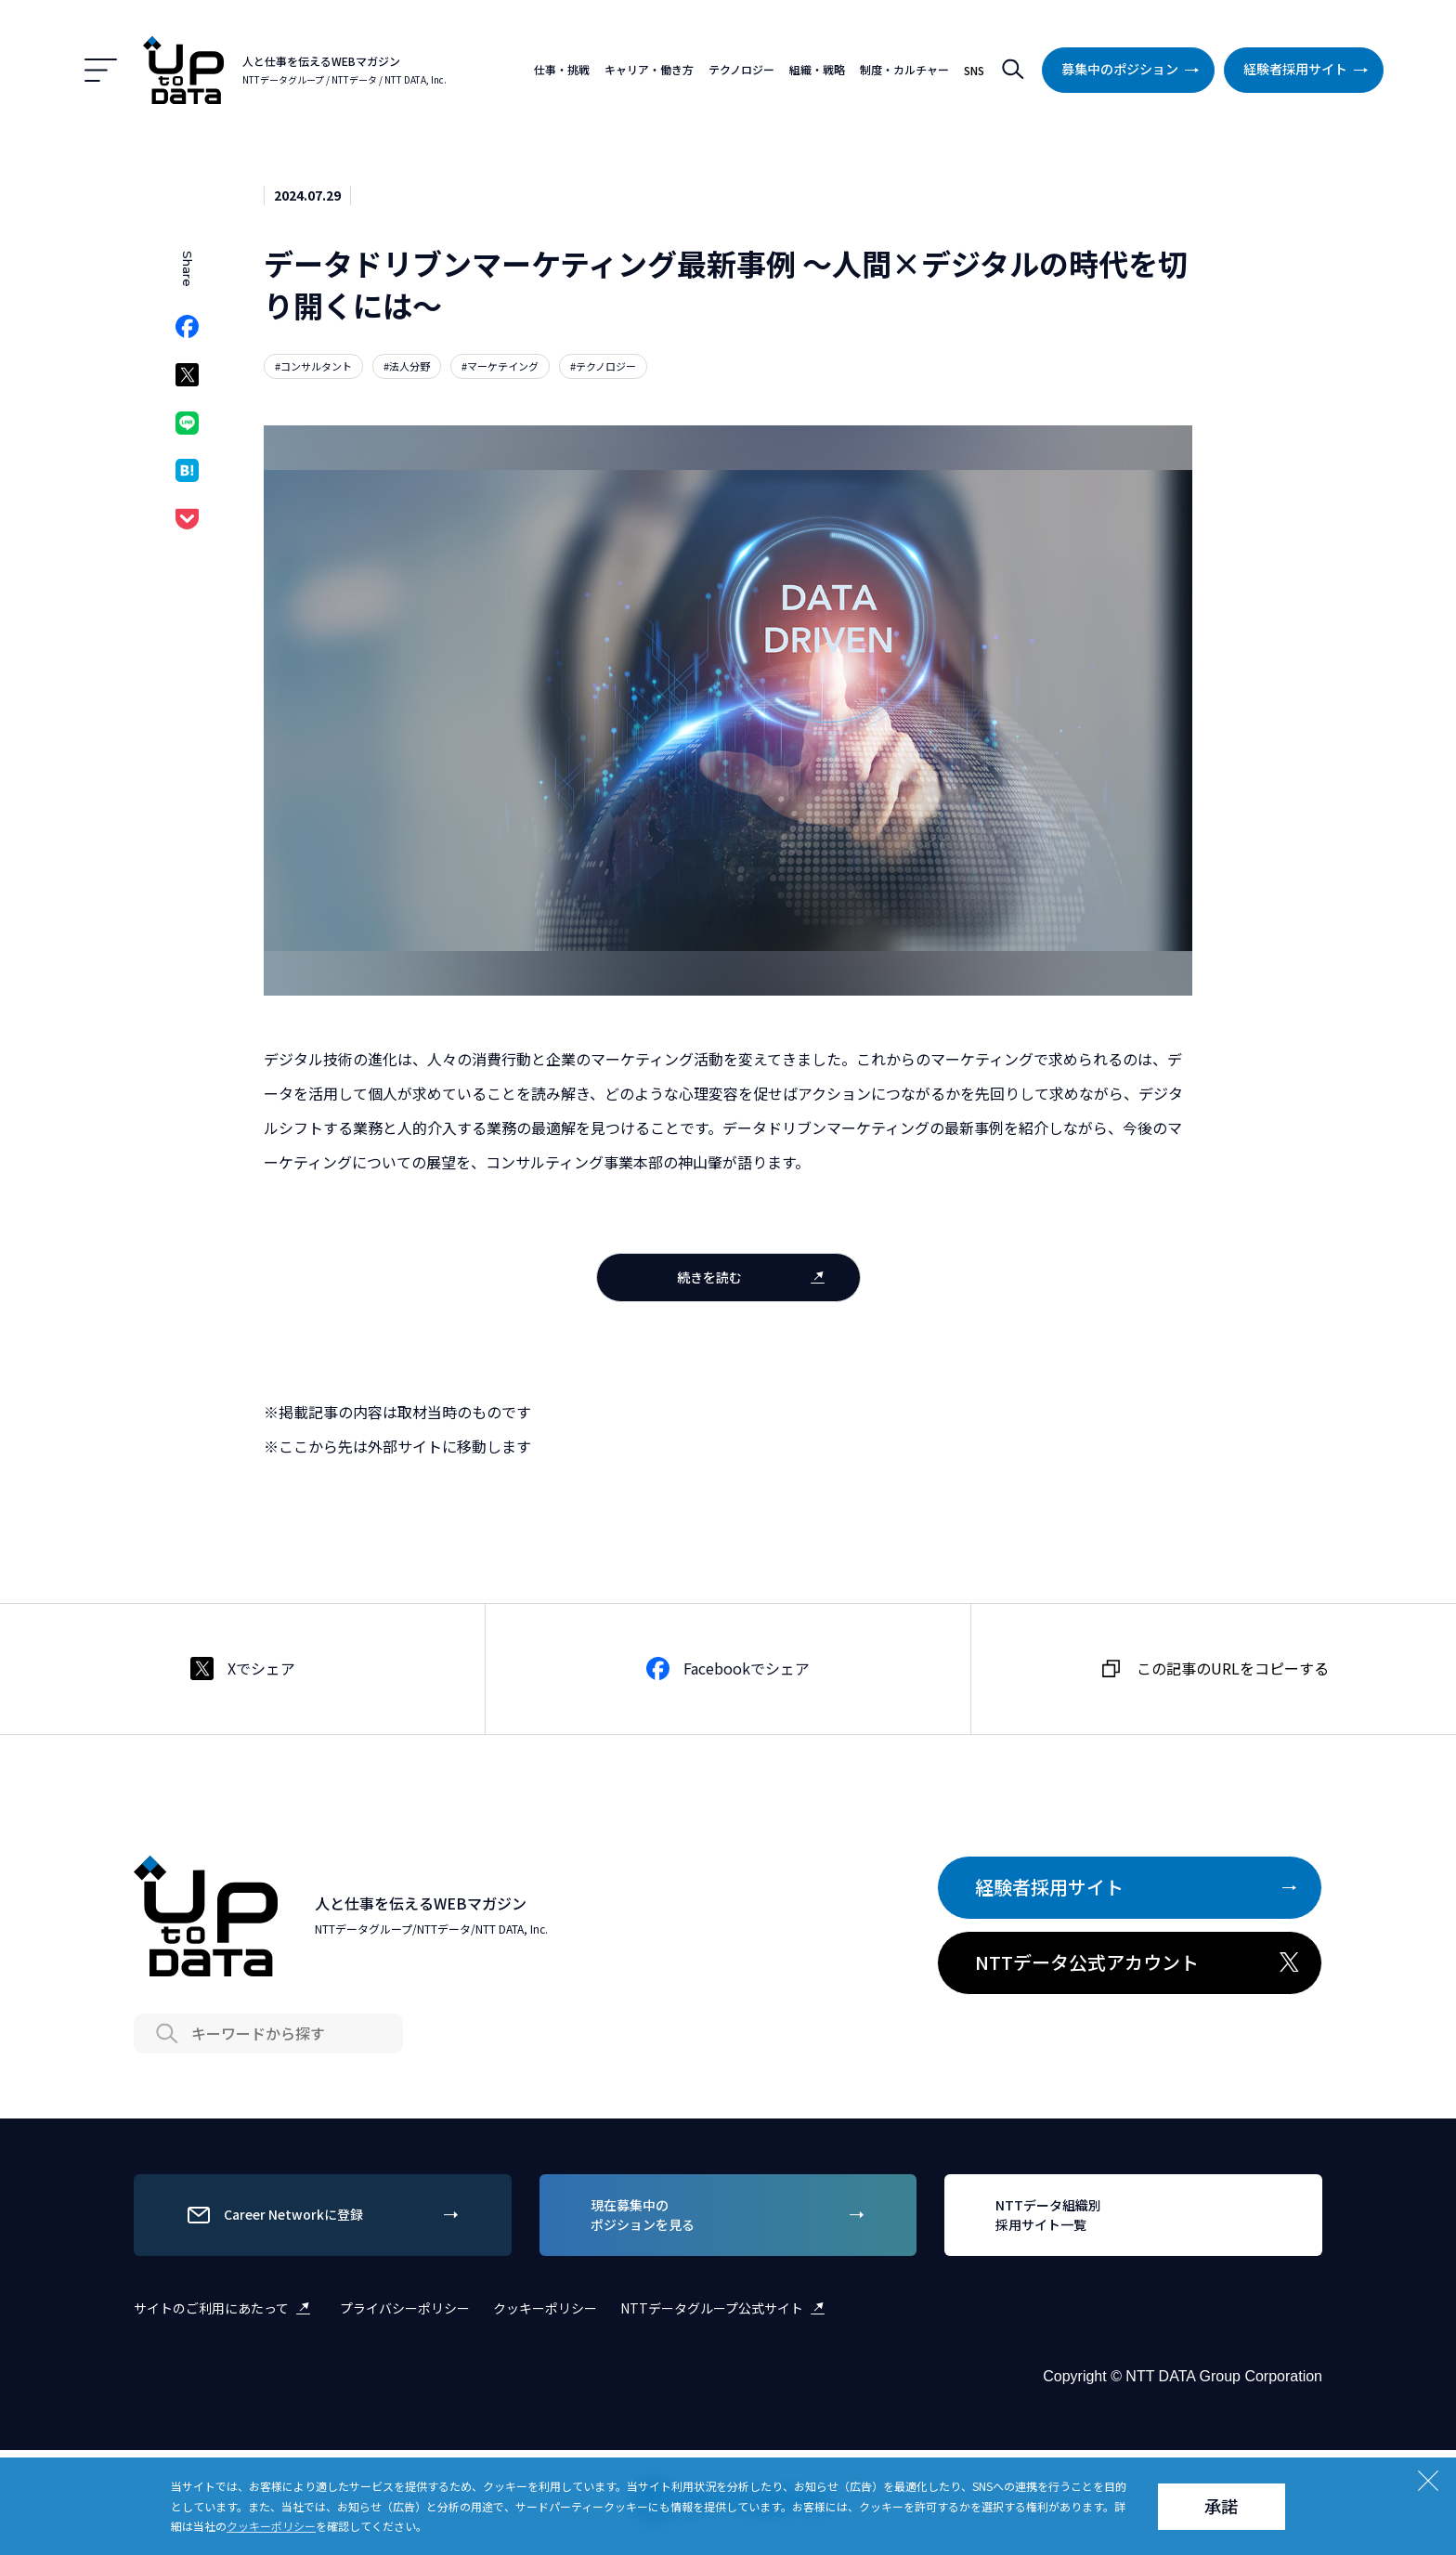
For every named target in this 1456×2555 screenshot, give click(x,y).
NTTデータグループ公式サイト (725, 2308)
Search (166, 2033)
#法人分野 (407, 365)
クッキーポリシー (545, 2308)
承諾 (1221, 2506)
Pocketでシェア (187, 524)
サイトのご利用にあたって (225, 2308)
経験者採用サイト (1309, 70)
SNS (974, 70)
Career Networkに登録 (325, 2215)
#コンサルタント (313, 365)
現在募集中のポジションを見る (731, 2215)
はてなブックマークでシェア (187, 476)
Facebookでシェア (187, 332)
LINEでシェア (187, 428)
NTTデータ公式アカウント (1139, 1962)
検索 (1013, 70)
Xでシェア (187, 380)
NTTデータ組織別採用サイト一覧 (1135, 2215)
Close (1428, 2481)
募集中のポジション (1133, 70)
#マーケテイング (500, 365)
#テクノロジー (603, 365)
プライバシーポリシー (405, 2308)
